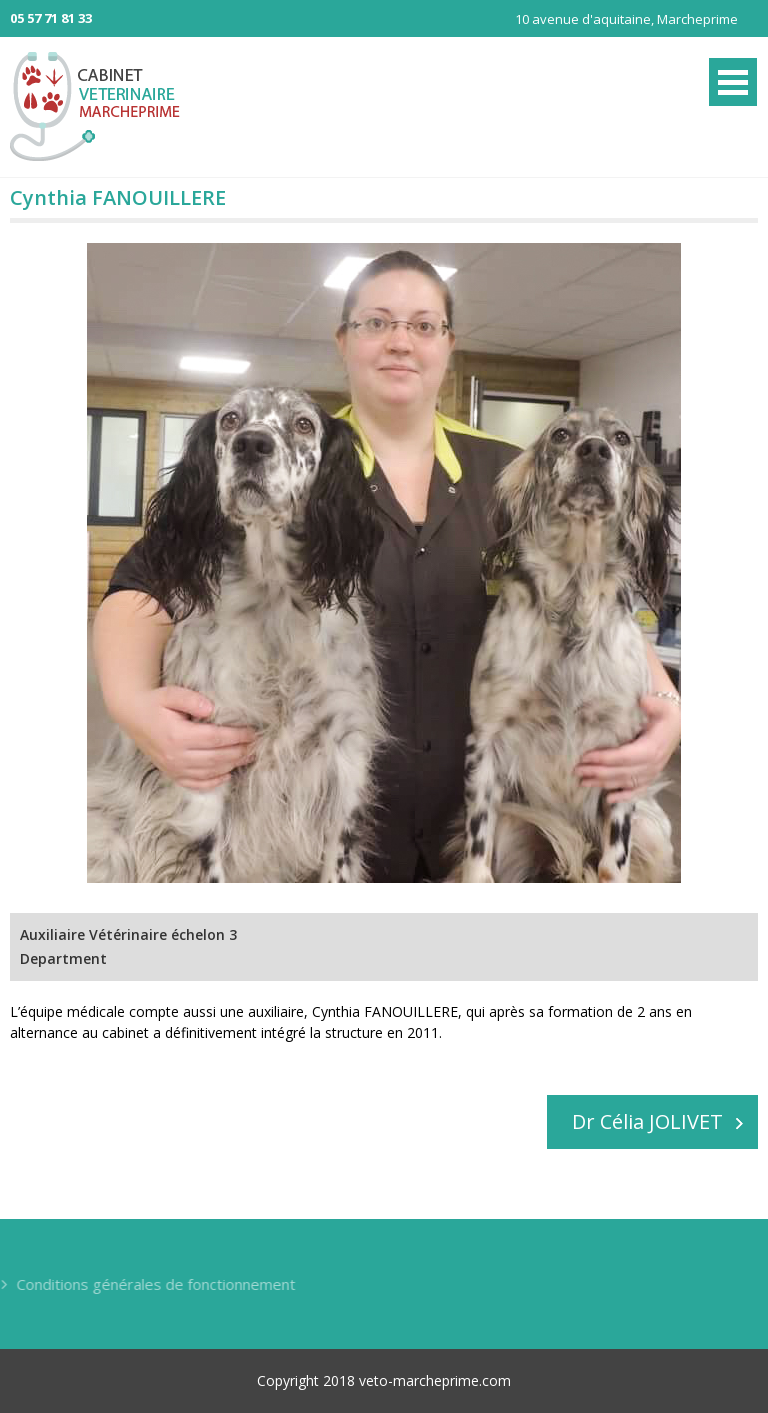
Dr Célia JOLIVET (647, 1121)
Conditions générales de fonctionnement (154, 1284)
